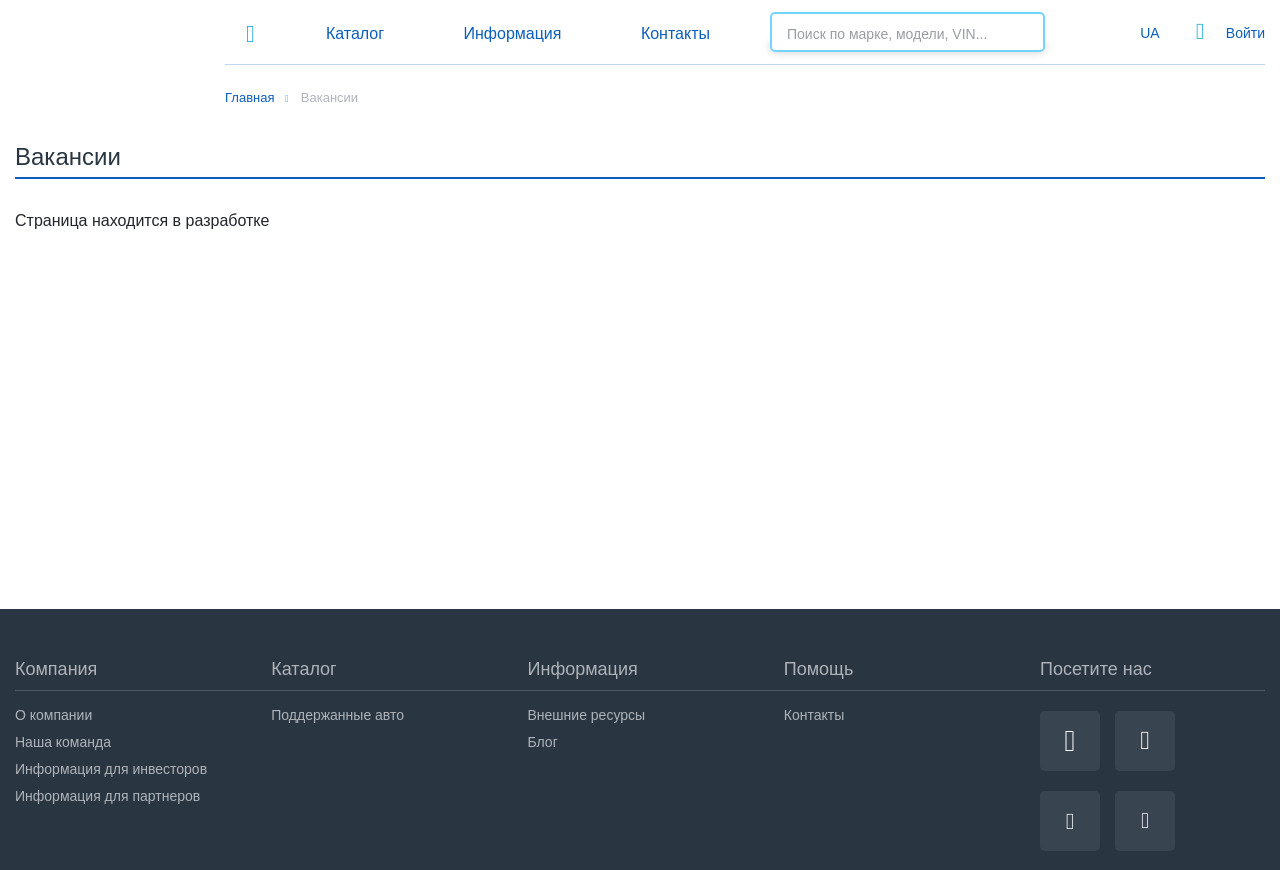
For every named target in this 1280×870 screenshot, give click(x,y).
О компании (53, 715)
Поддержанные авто (337, 715)
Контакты (675, 33)
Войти (1245, 33)
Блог (543, 742)
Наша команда (63, 742)
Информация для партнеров (107, 796)
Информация (512, 33)
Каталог (355, 33)
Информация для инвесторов (111, 769)
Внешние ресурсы (587, 715)
